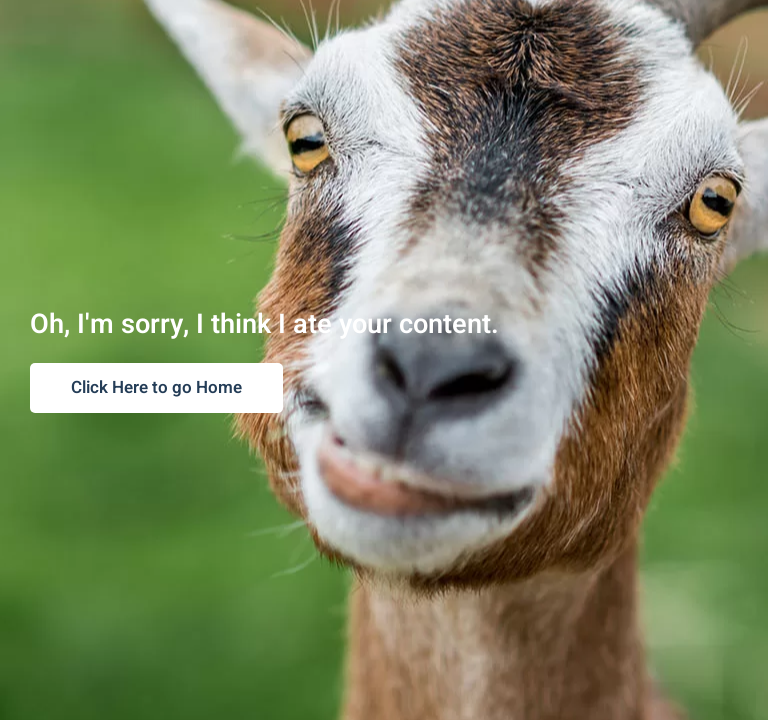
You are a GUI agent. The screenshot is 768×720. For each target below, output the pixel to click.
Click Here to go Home (156, 387)
